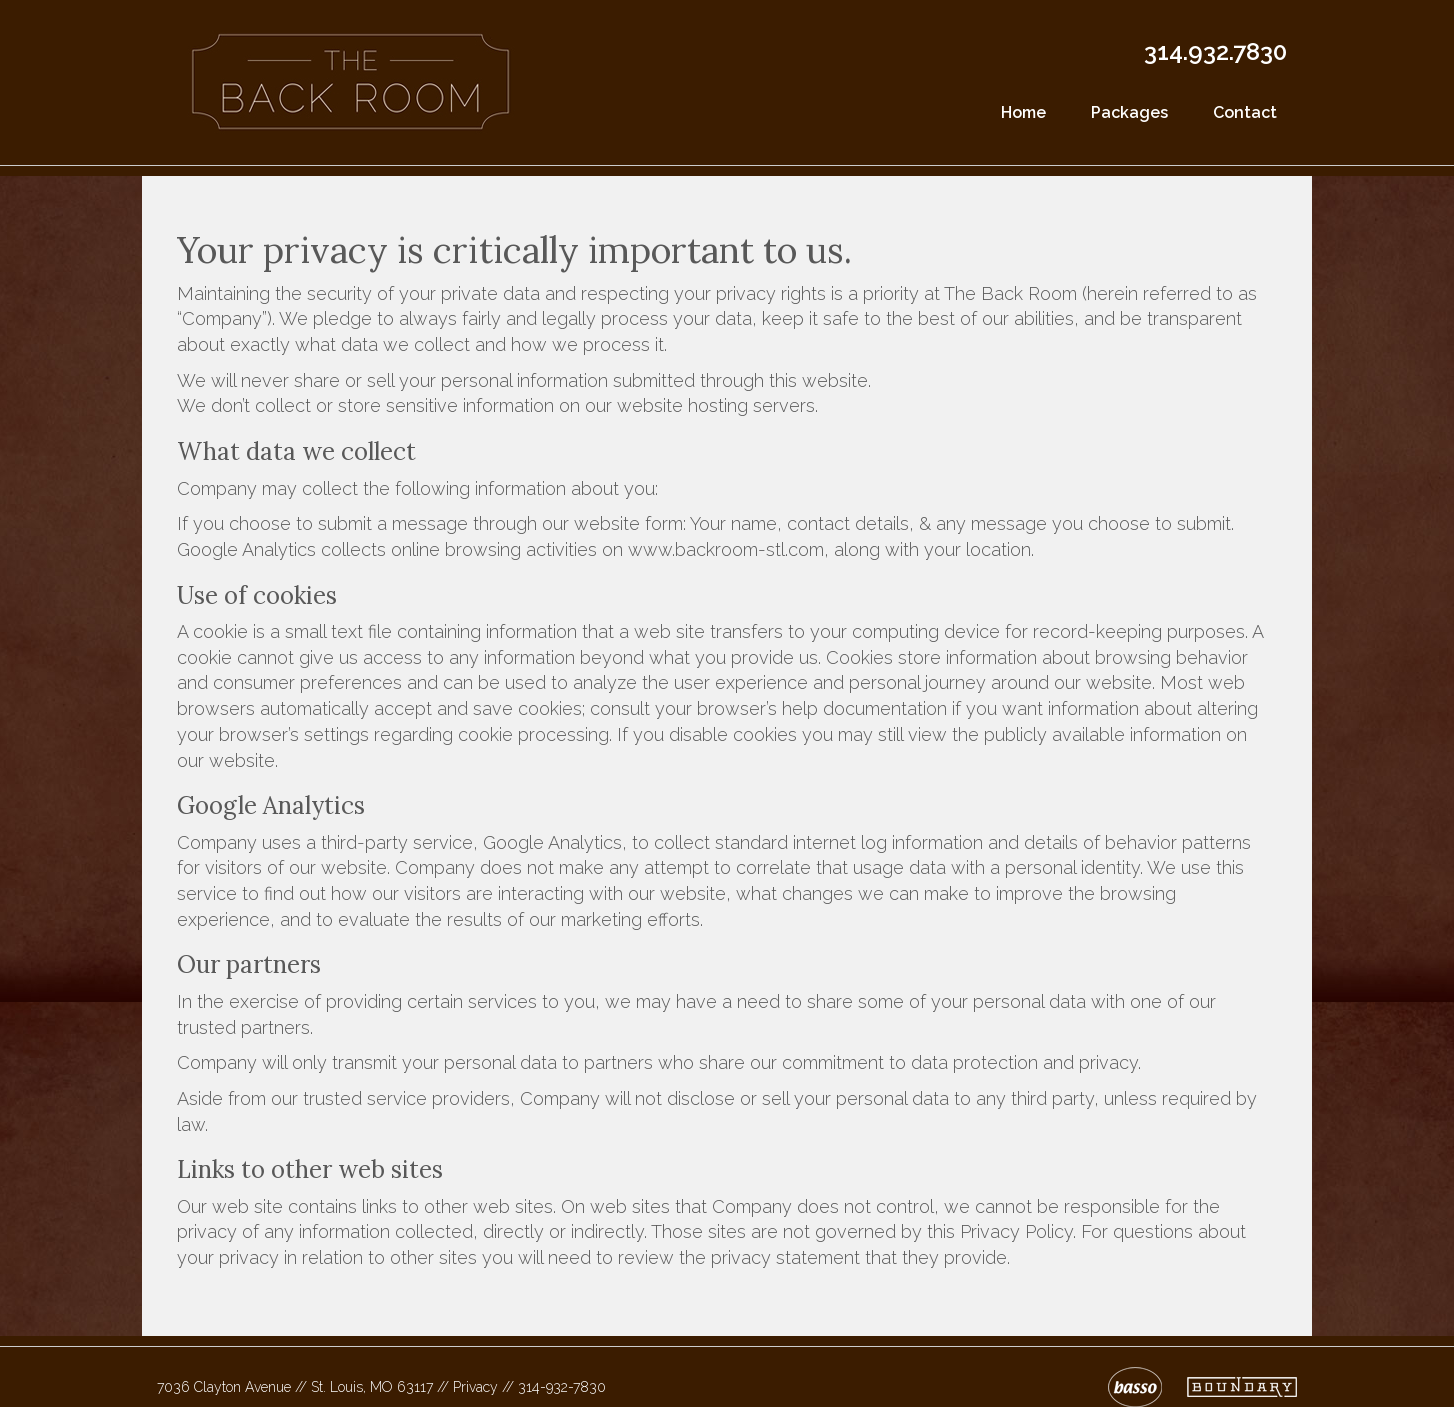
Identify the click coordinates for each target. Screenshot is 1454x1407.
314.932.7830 (1215, 51)
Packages (1129, 112)
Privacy (475, 1387)
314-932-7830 (562, 1387)
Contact (1245, 112)
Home (1023, 112)
